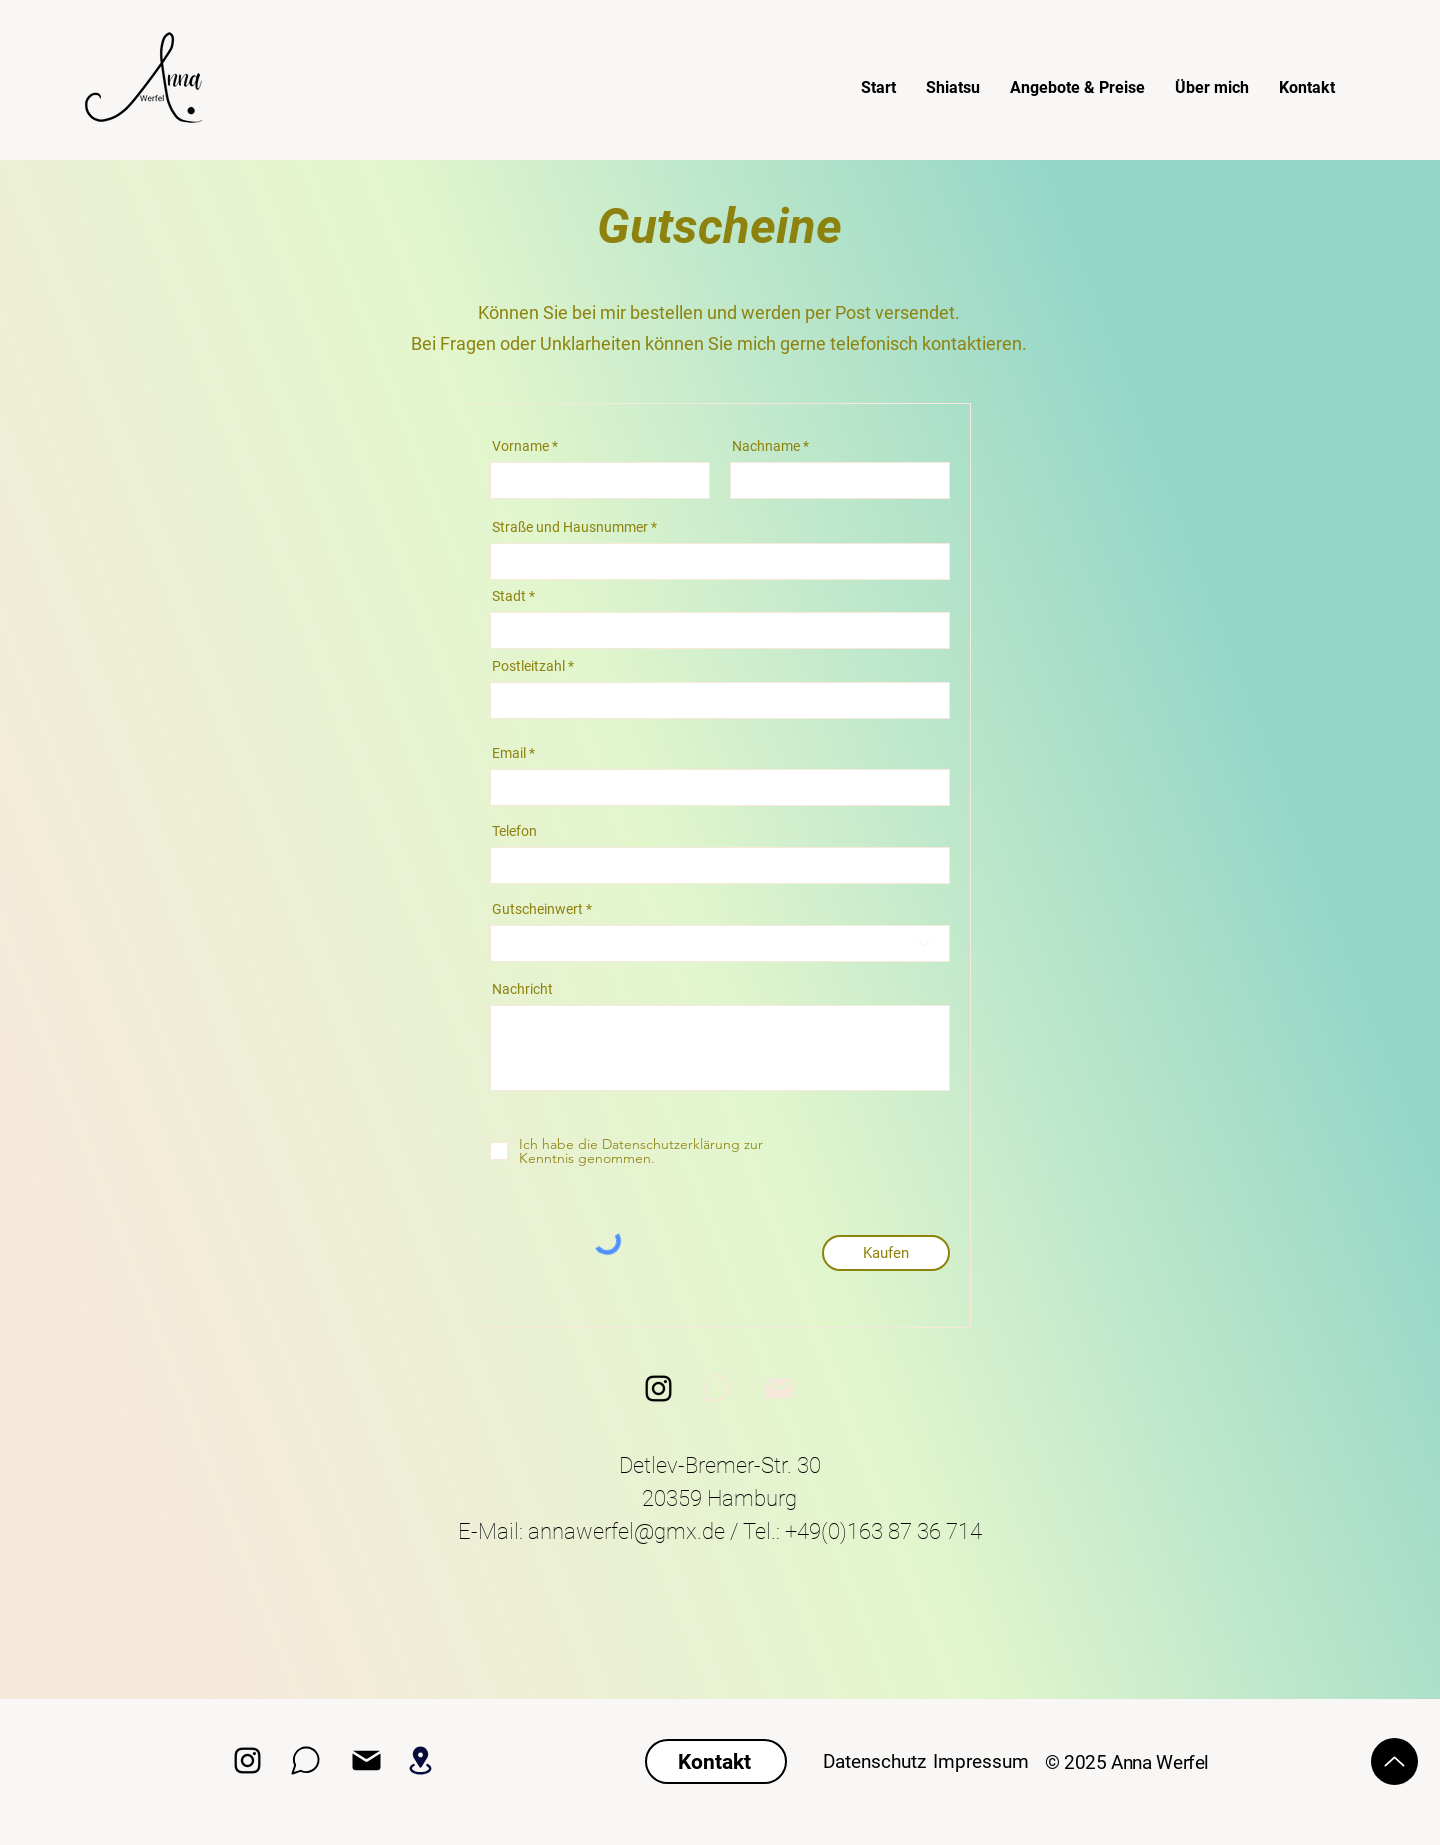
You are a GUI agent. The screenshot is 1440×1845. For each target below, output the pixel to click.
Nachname (766, 446)
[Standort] (420, 1760)
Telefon (514, 831)
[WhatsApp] (716, 1388)
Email (509, 753)
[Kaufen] (886, 1253)
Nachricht (522, 989)
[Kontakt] (716, 1761)
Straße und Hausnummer (570, 527)
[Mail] (778, 1388)
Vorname (520, 446)
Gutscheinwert (537, 909)
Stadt (509, 596)
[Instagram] (658, 1388)
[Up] (1394, 1761)
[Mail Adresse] (366, 1760)
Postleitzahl (528, 666)
